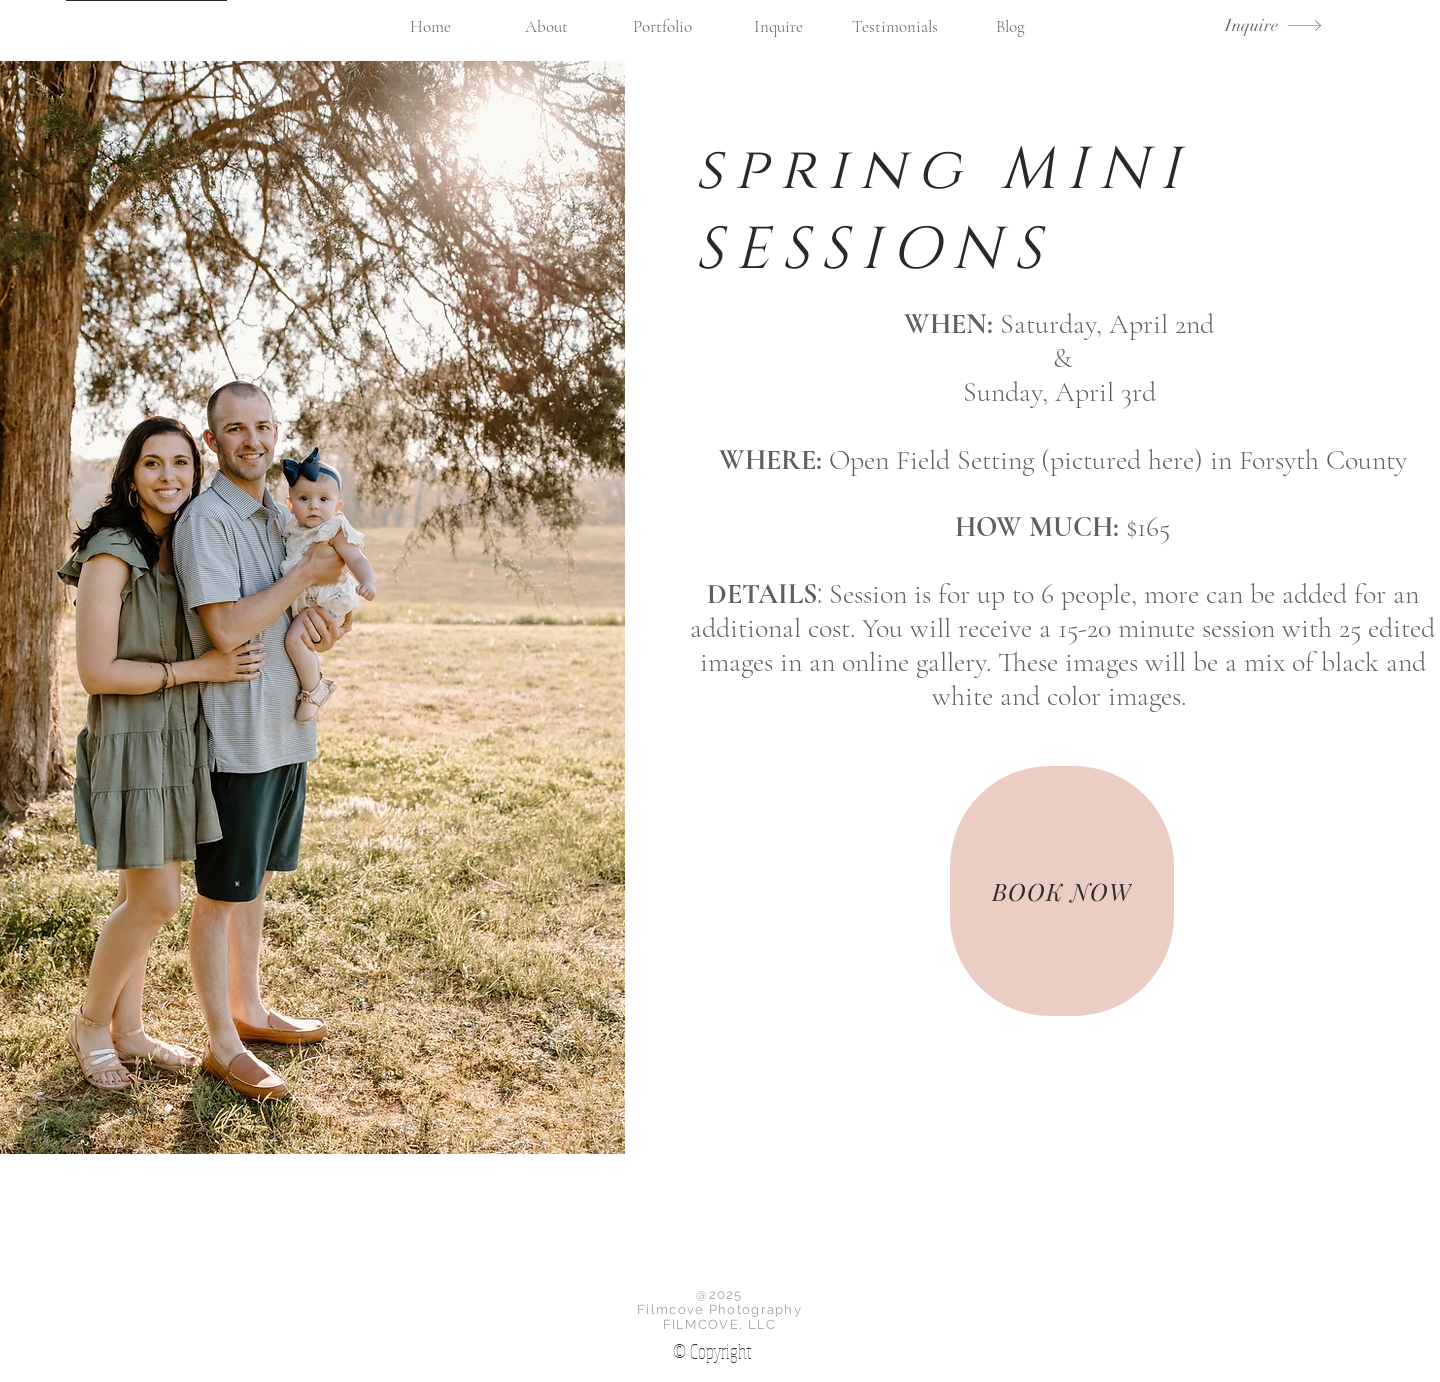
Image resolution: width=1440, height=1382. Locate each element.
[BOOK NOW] (1062, 891)
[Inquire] (1274, 25)
